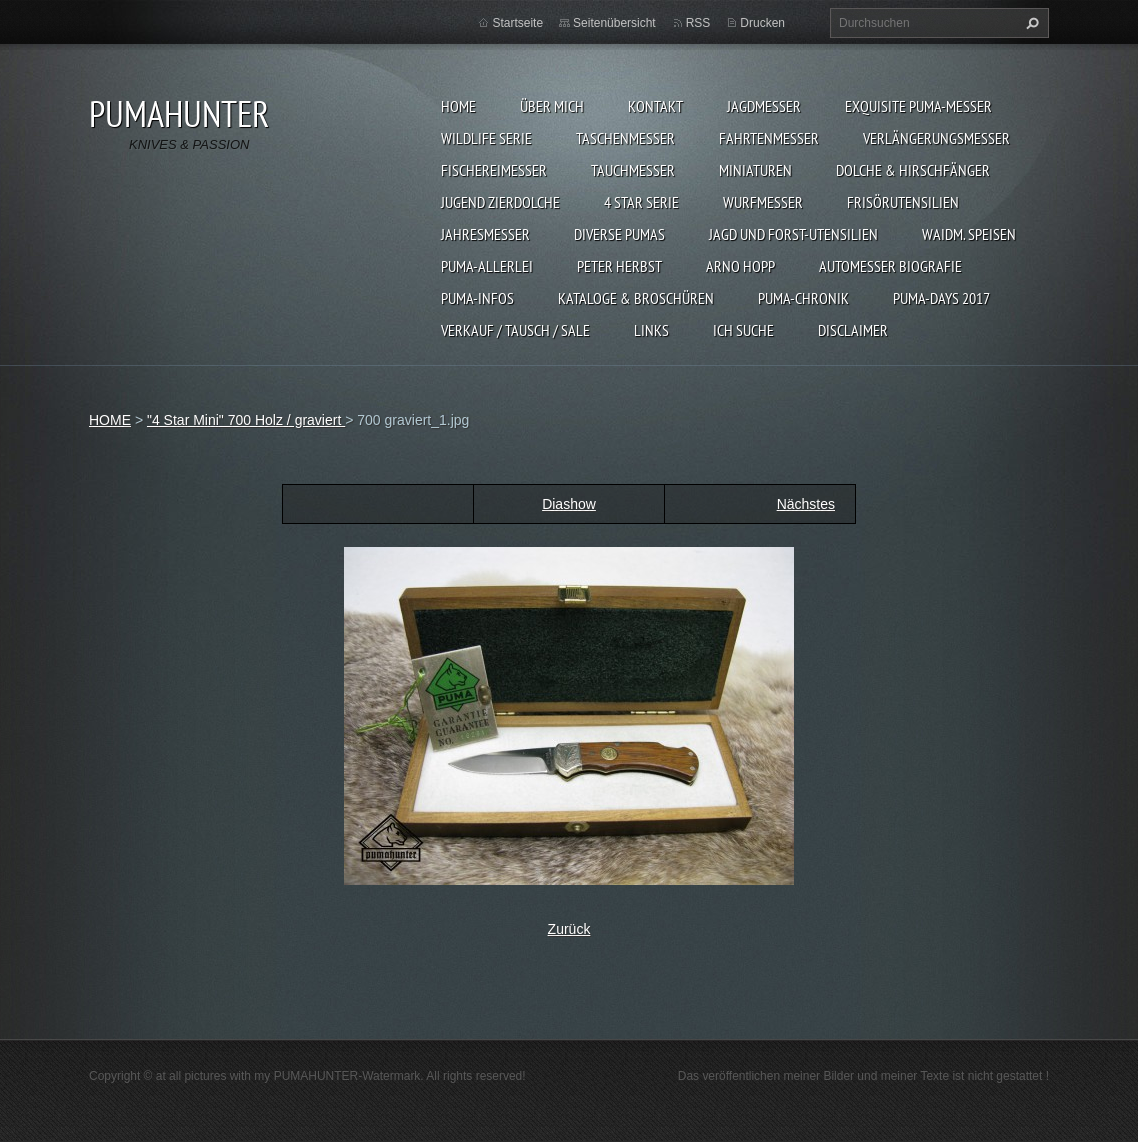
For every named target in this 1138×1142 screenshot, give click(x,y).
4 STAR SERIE (641, 202)
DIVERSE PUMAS (619, 234)
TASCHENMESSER (625, 138)
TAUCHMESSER (633, 170)
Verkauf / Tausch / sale (515, 330)
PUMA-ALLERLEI (487, 266)
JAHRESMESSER (485, 234)
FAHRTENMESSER (769, 138)
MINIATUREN (755, 170)
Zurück (569, 929)
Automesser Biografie (890, 266)
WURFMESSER (763, 202)
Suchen (1030, 23)
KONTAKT (655, 106)
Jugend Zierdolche (500, 202)
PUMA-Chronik (803, 298)
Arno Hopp (740, 266)
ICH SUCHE (743, 330)
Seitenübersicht (614, 23)
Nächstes (806, 504)
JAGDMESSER (764, 106)
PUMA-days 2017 (941, 298)
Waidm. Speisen (969, 234)
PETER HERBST (619, 266)
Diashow (569, 504)
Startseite (517, 23)
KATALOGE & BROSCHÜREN (636, 298)
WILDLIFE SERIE (486, 138)
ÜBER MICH (552, 106)
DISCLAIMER (853, 330)
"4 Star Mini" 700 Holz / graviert (246, 420)
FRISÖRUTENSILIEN (903, 202)
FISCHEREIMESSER (494, 170)
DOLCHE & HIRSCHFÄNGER (913, 170)
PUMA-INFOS (477, 298)
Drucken (762, 23)
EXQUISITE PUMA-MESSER (918, 106)
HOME (458, 106)
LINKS (651, 330)
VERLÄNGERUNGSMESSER (936, 138)
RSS (698, 23)
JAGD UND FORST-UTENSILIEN (793, 234)
